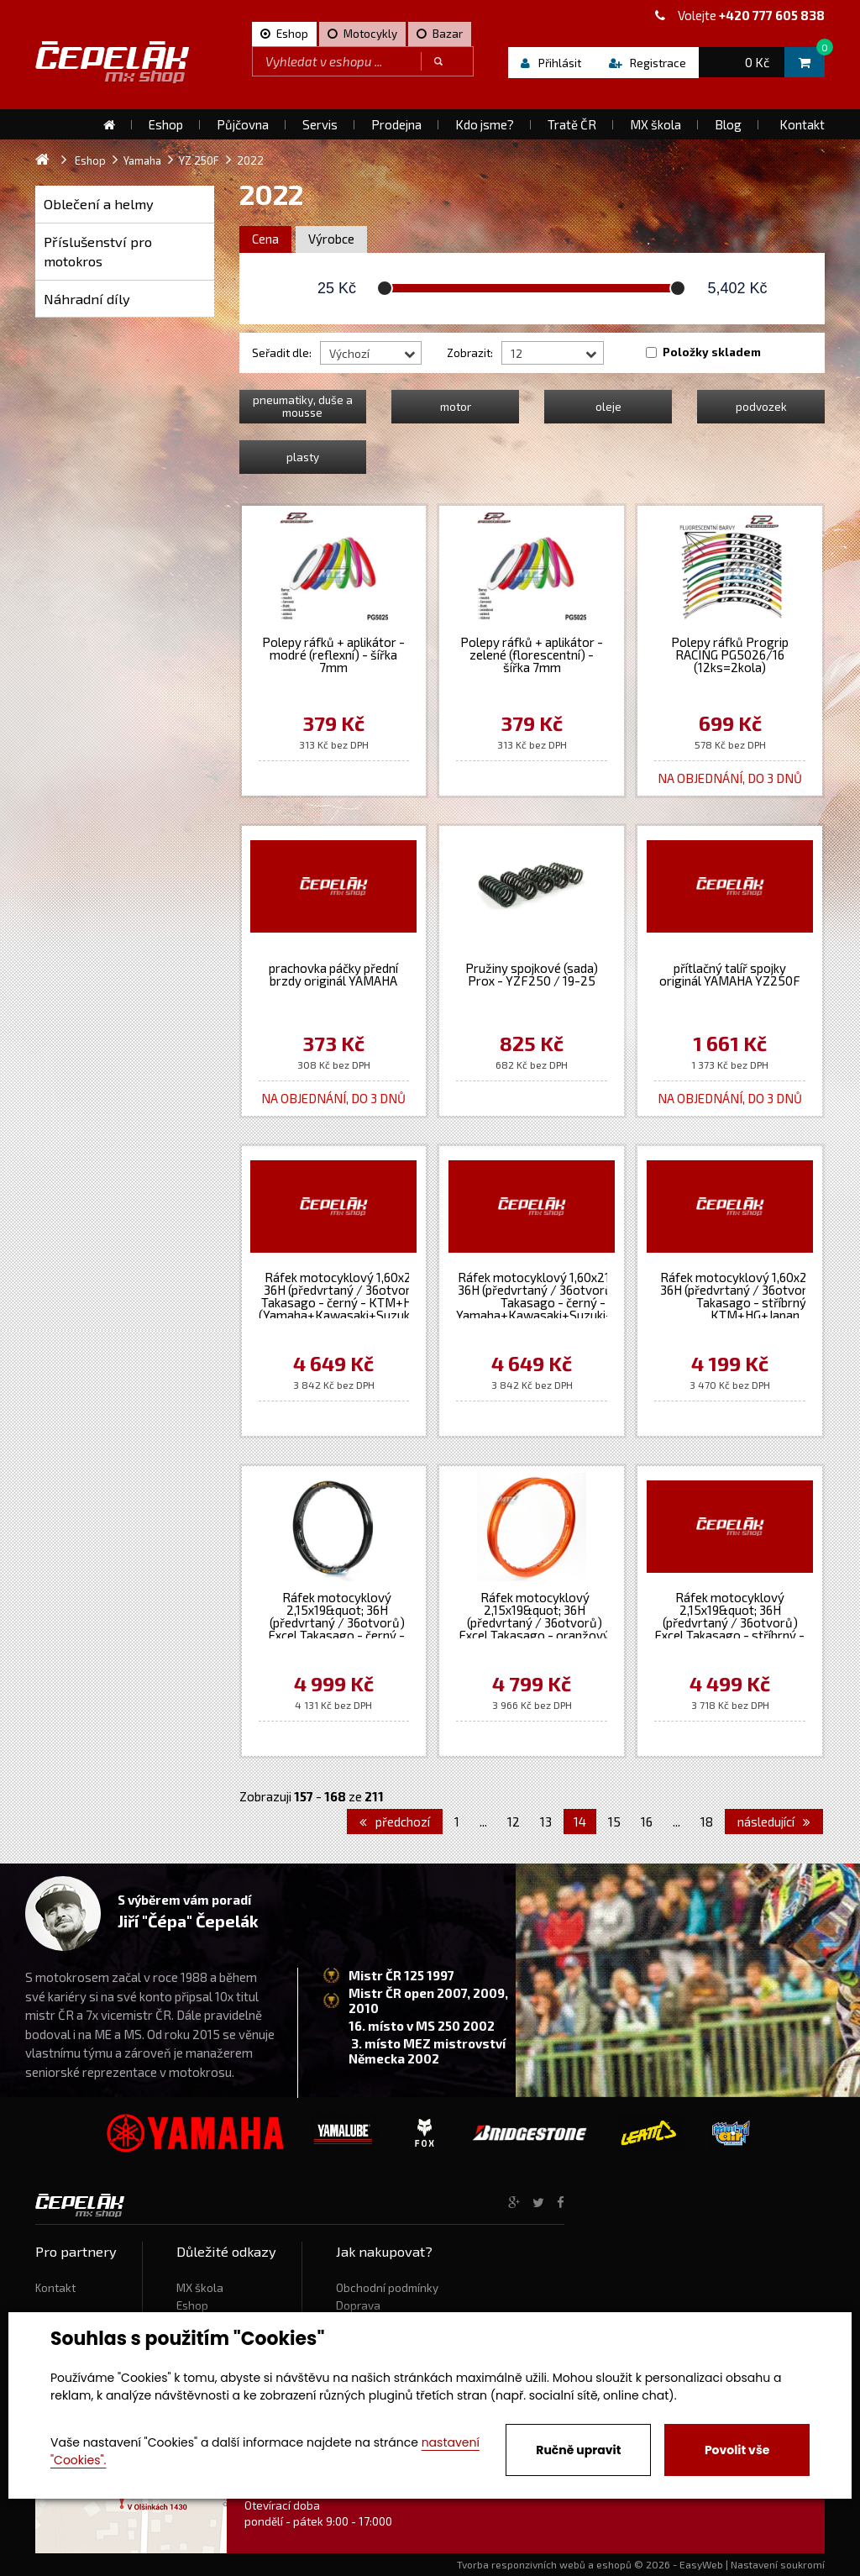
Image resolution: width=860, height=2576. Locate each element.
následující (773, 1821)
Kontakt (55, 2288)
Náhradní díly (87, 299)
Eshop (192, 2305)
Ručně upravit (578, 2450)
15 (614, 1821)
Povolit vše (737, 2450)
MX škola (199, 2288)
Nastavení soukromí (778, 2564)
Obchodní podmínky (387, 2288)
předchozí (394, 1821)
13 (546, 1821)
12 (513, 1821)
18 (706, 1821)
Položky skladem (712, 352)
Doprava (358, 2305)
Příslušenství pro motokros (98, 252)
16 (647, 1821)
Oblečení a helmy (99, 204)
